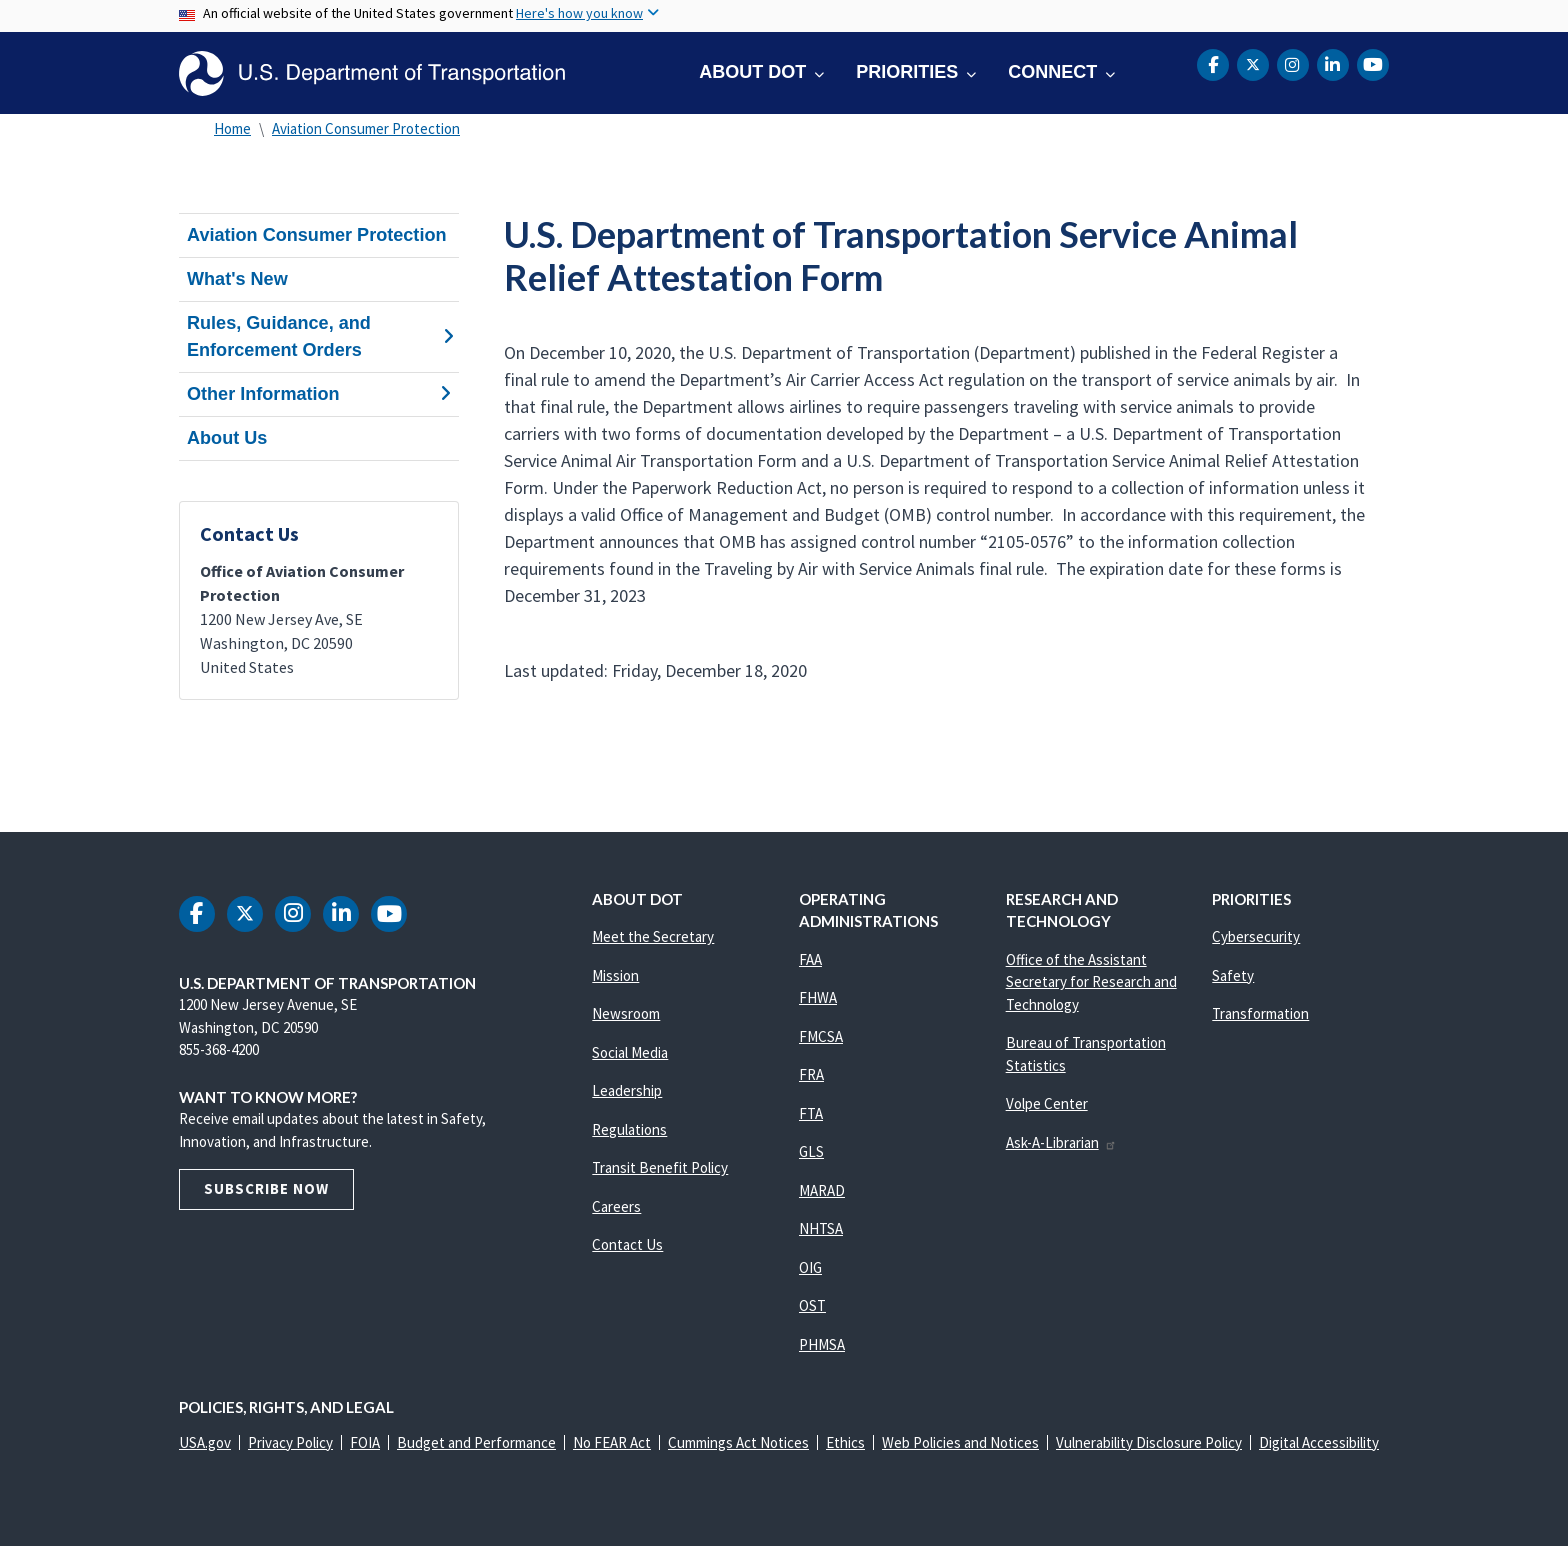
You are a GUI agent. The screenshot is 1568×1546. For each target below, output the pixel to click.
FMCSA (821, 1036)
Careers (616, 1206)
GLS (811, 1151)
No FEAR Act (612, 1442)
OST (812, 1305)
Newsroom (626, 1013)
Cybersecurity (1256, 936)
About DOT (752, 72)
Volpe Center (1047, 1103)
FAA (810, 959)
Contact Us (627, 1244)
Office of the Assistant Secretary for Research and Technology (1091, 982)
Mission (615, 975)
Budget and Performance (476, 1442)
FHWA (818, 997)
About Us (227, 438)
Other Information (319, 394)
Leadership (627, 1090)
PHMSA (822, 1344)
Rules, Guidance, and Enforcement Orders (319, 336)
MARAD (822, 1190)
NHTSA (821, 1228)
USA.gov (205, 1442)
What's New (237, 279)
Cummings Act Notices (738, 1442)
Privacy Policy (290, 1442)
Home (232, 128)
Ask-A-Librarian (1061, 1142)
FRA (811, 1074)
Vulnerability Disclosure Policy (1149, 1442)
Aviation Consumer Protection (366, 128)
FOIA (365, 1442)
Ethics (845, 1442)
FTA (811, 1113)
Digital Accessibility (1319, 1442)
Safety (1233, 975)
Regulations (629, 1129)
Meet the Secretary (653, 936)
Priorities (907, 72)
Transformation (1260, 1013)
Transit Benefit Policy (660, 1167)
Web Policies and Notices (960, 1442)
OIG (810, 1267)
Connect (1052, 72)
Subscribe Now (266, 1188)
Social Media (630, 1052)
